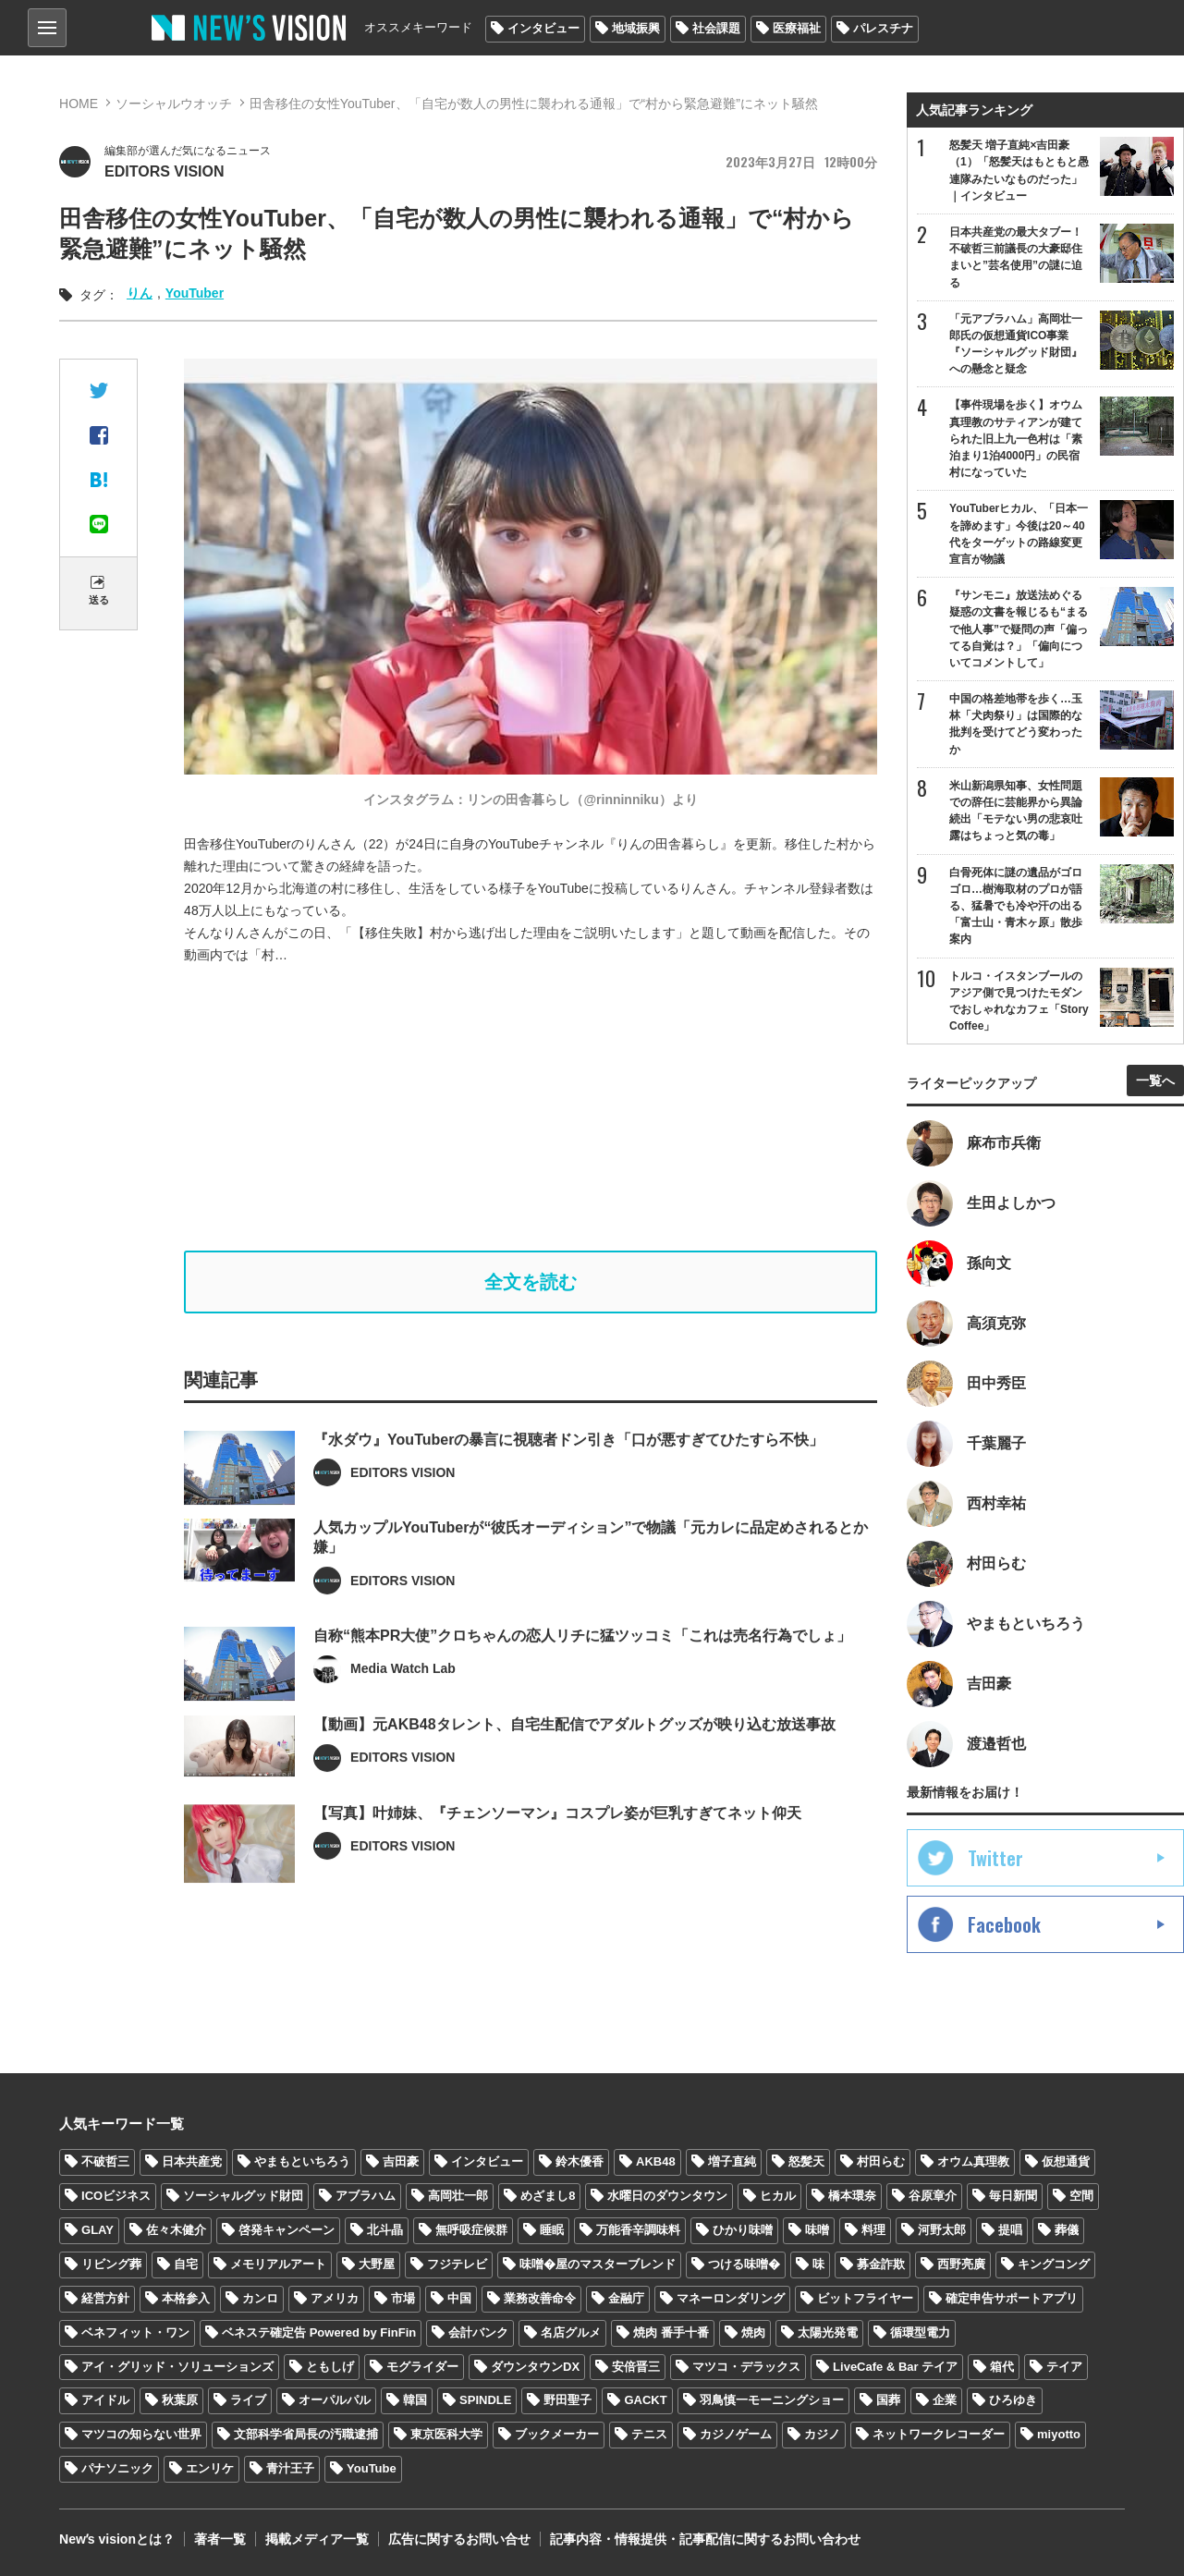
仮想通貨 (1066, 2161)
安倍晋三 (636, 2367)
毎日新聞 (1013, 2196)
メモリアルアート (278, 2264)
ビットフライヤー (865, 2298)
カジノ (822, 2434)
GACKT (645, 2400)
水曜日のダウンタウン (667, 2196)
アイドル (105, 2400)
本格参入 (186, 2298)
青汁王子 (290, 2468)
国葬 (888, 2400)
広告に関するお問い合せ (459, 2539)
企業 (945, 2400)
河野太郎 (942, 2230)
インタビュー (543, 28)
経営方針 (105, 2298)
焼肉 (753, 2332)
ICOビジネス (116, 2196)
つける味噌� (744, 2264)
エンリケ (210, 2468)
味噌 (817, 2230)
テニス (649, 2434)
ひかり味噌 (743, 2230)
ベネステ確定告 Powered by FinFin (319, 2332)
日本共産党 (192, 2161)
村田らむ (881, 2161)
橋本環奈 (852, 2196)
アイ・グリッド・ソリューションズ (177, 2367)
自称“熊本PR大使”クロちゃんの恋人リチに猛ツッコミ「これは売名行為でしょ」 (582, 1676)
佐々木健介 (176, 2230)
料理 (873, 2230)
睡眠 (552, 2230)
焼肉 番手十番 (671, 2332)
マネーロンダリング (731, 2298)
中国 (459, 2298)
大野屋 (377, 2264)
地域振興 (636, 28)
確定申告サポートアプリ (1012, 2298)
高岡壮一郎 (458, 2196)
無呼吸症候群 (471, 2230)
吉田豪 (401, 2161)
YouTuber (194, 293)
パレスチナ (883, 28)
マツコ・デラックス (746, 2367)
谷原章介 (933, 2196)
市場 (403, 2298)
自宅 (186, 2264)
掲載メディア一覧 (317, 2539)
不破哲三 (105, 2161)
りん (140, 293)
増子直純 (732, 2161)
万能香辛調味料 (638, 2230)
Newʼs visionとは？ (117, 2539)
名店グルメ (571, 2332)
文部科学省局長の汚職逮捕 (306, 2434)
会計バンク (478, 2332)
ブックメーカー (557, 2434)
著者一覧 (220, 2539)
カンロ (260, 2298)
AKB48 (656, 2161)
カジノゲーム (736, 2434)
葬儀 (1067, 2230)
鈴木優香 (579, 2161)
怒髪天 (806, 2161)
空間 (1081, 2196)
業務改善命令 (540, 2298)
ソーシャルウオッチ (174, 103)
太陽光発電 (828, 2332)
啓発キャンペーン (286, 2230)
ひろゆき (1013, 2400)
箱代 (1002, 2367)
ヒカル (778, 2196)
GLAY (97, 2230)
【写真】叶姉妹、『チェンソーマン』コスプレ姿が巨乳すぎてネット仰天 (557, 1854)
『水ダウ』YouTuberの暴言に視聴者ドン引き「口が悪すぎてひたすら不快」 (568, 1480)
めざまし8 (547, 2196)
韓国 (415, 2400)
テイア (1064, 2367)
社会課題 (716, 28)
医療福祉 (797, 28)
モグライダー (422, 2367)
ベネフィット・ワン (135, 2332)
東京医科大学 (446, 2434)
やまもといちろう (302, 2161)
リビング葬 (111, 2264)
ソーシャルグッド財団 (243, 2196)
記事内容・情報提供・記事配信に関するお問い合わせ (705, 2539)
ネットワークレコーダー (939, 2434)
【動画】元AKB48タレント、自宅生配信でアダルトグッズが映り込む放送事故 (574, 1765)
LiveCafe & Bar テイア (895, 2367)
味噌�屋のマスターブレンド (597, 2264)
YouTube (372, 2468)
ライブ (248, 2400)
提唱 (1010, 2230)
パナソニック (117, 2468)
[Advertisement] (544, 1108)
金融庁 (626, 2298)
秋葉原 (180, 2400)
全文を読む (530, 1282)
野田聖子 (567, 2400)
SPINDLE (485, 2400)
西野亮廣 (961, 2264)
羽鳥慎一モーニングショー (772, 2400)
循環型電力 (920, 2332)
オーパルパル (335, 2400)
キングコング (1054, 2264)
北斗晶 (385, 2230)
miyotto (1058, 2434)
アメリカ (335, 2298)
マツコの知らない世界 (141, 2434)
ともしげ (330, 2367)
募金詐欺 (881, 2264)
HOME (78, 103)
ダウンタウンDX (535, 2367)
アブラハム (366, 2196)
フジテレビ (457, 2264)
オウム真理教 (973, 2161)
